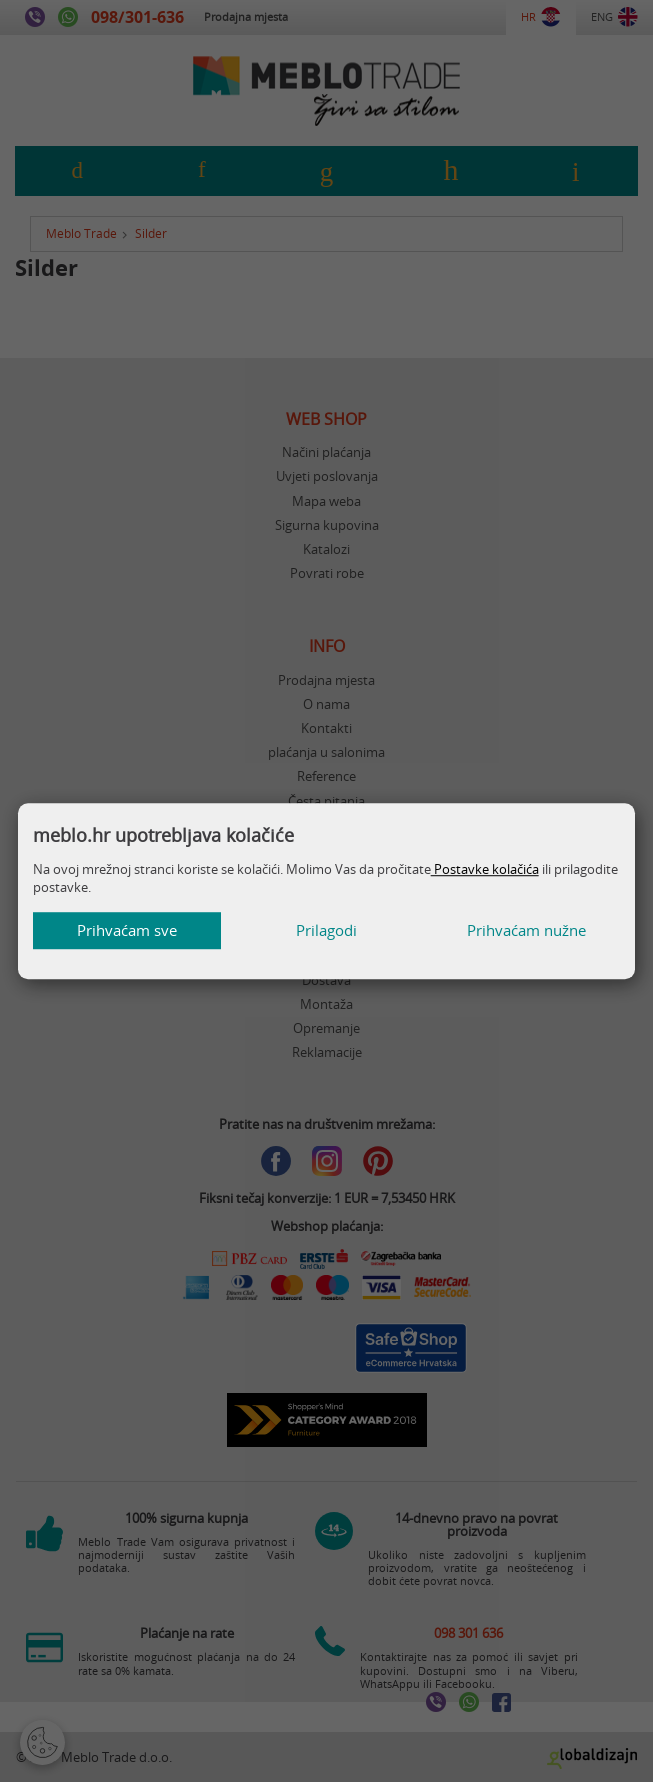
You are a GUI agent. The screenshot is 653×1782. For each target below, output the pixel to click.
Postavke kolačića (485, 869)
